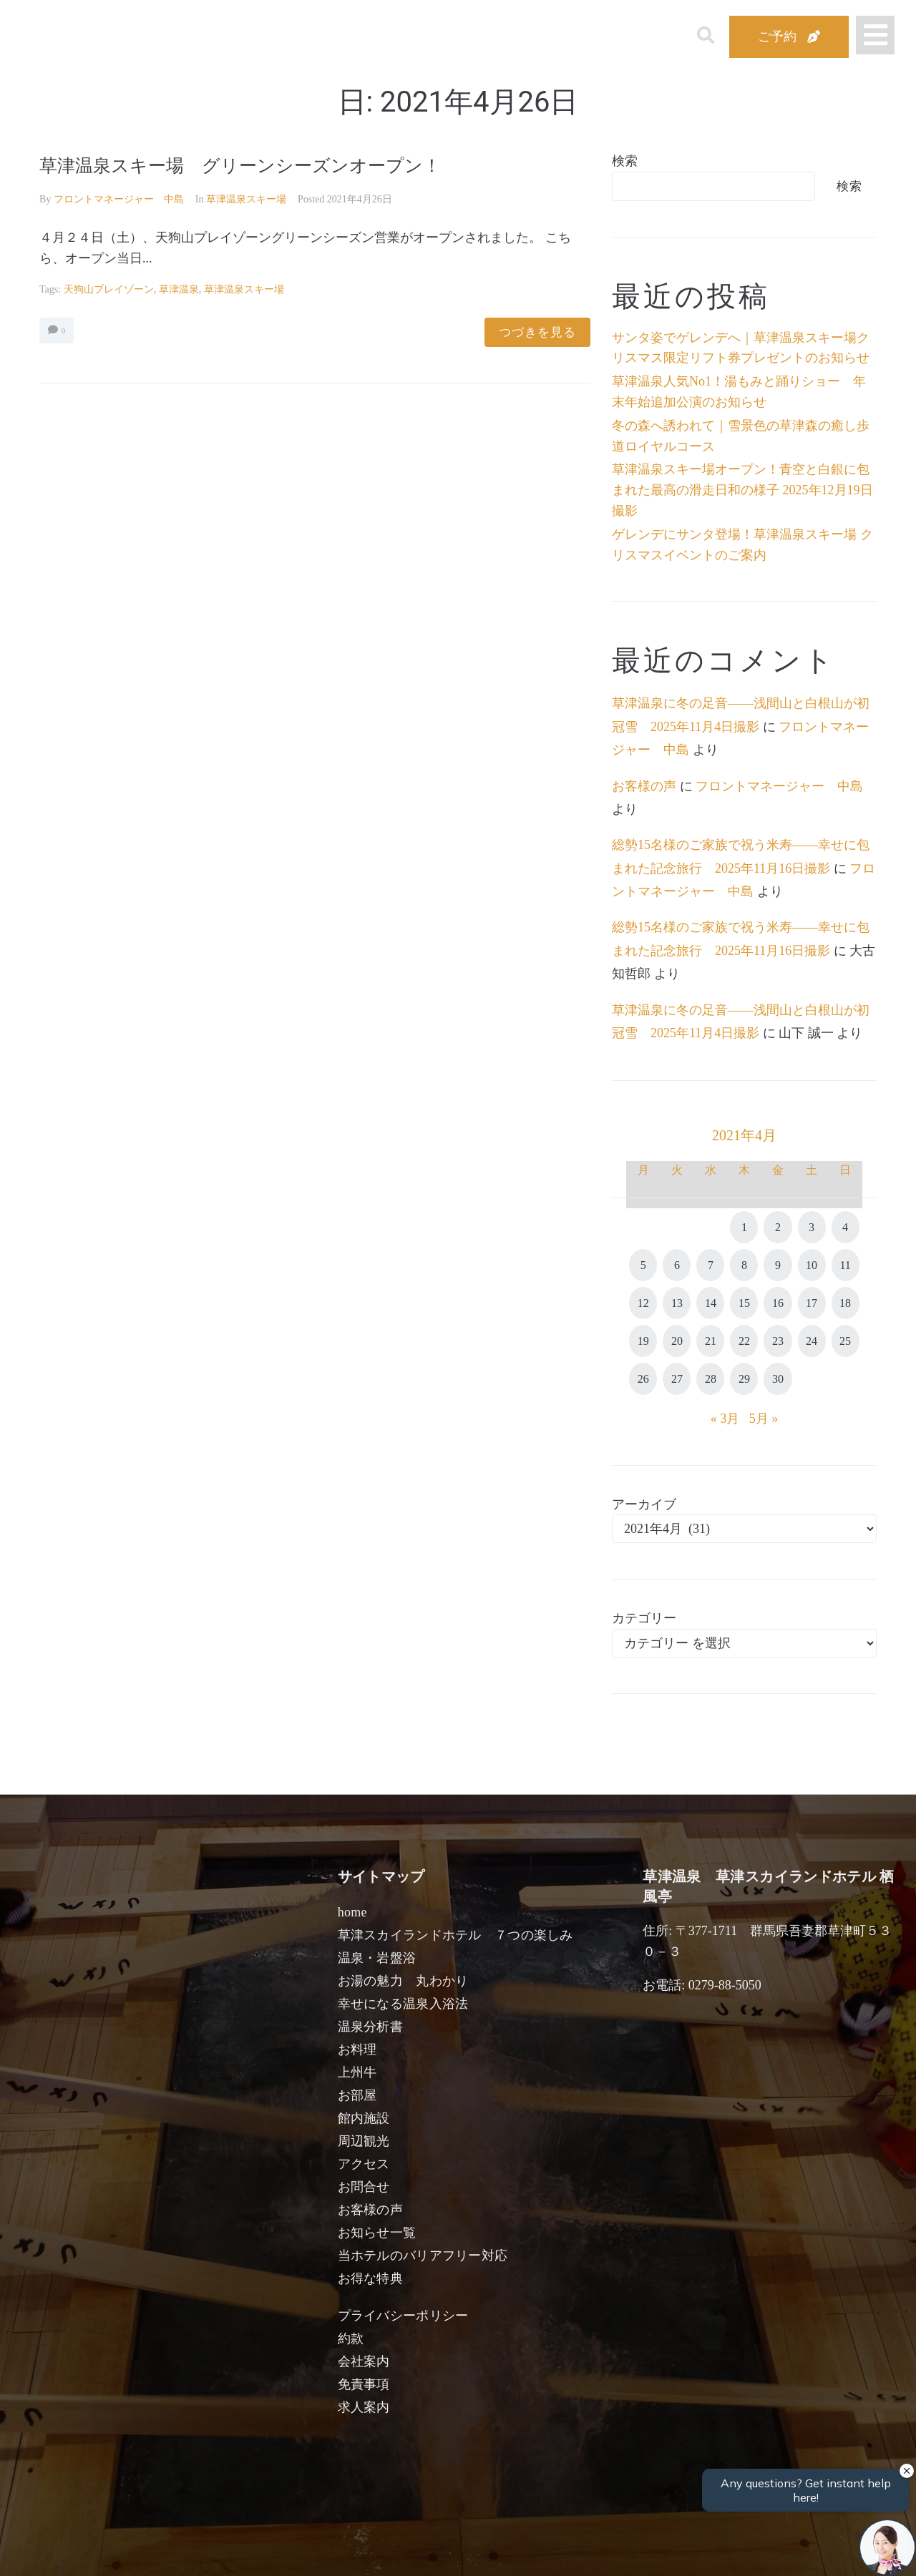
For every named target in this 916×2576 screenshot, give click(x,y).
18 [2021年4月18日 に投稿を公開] (845, 1303)
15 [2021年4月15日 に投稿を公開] (744, 1303)
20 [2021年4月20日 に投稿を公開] (677, 1341)
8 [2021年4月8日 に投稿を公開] (744, 1265)
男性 (405, 2549)
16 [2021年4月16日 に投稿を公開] (778, 1303)
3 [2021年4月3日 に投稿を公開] (811, 1227)
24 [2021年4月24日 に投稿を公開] (811, 1341)
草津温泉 (179, 289)
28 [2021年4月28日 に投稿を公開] (710, 1379)
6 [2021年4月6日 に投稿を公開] (677, 1265)
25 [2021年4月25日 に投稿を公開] (845, 1341)
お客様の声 (644, 786)
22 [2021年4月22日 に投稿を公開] (744, 1341)
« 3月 (725, 1418)
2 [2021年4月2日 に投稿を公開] (778, 1227)
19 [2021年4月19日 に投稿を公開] (643, 1341)
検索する (694, 2555)
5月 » (764, 1418)
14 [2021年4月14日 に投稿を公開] (710, 1303)
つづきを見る (537, 332)
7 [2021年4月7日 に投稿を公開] (710, 1265)
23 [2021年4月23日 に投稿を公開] (778, 1341)
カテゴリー (644, 1618)
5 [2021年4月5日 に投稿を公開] (643, 1265)
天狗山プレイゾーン (109, 289)
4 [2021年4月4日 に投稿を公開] (845, 1227)
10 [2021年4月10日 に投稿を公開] (811, 1265)
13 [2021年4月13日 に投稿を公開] (677, 1303)
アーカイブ (644, 1504)
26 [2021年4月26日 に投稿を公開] (643, 1379)
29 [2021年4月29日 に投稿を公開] (744, 1379)
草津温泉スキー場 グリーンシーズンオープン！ (263, 165)
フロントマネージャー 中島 (119, 199)
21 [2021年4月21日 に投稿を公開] (710, 1341)
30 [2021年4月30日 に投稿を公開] (778, 1379)
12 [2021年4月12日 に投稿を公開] (643, 1303)
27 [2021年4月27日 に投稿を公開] (677, 1379)
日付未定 (342, 2552)
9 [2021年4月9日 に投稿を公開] (778, 1265)
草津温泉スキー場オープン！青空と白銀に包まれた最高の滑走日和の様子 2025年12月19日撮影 (742, 490)
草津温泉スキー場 (246, 199)
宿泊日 (119, 2549)
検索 (625, 161)
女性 (531, 2549)
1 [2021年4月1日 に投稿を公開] (744, 1227)
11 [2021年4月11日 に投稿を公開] (844, 1265)
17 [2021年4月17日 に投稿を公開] (811, 1303)
